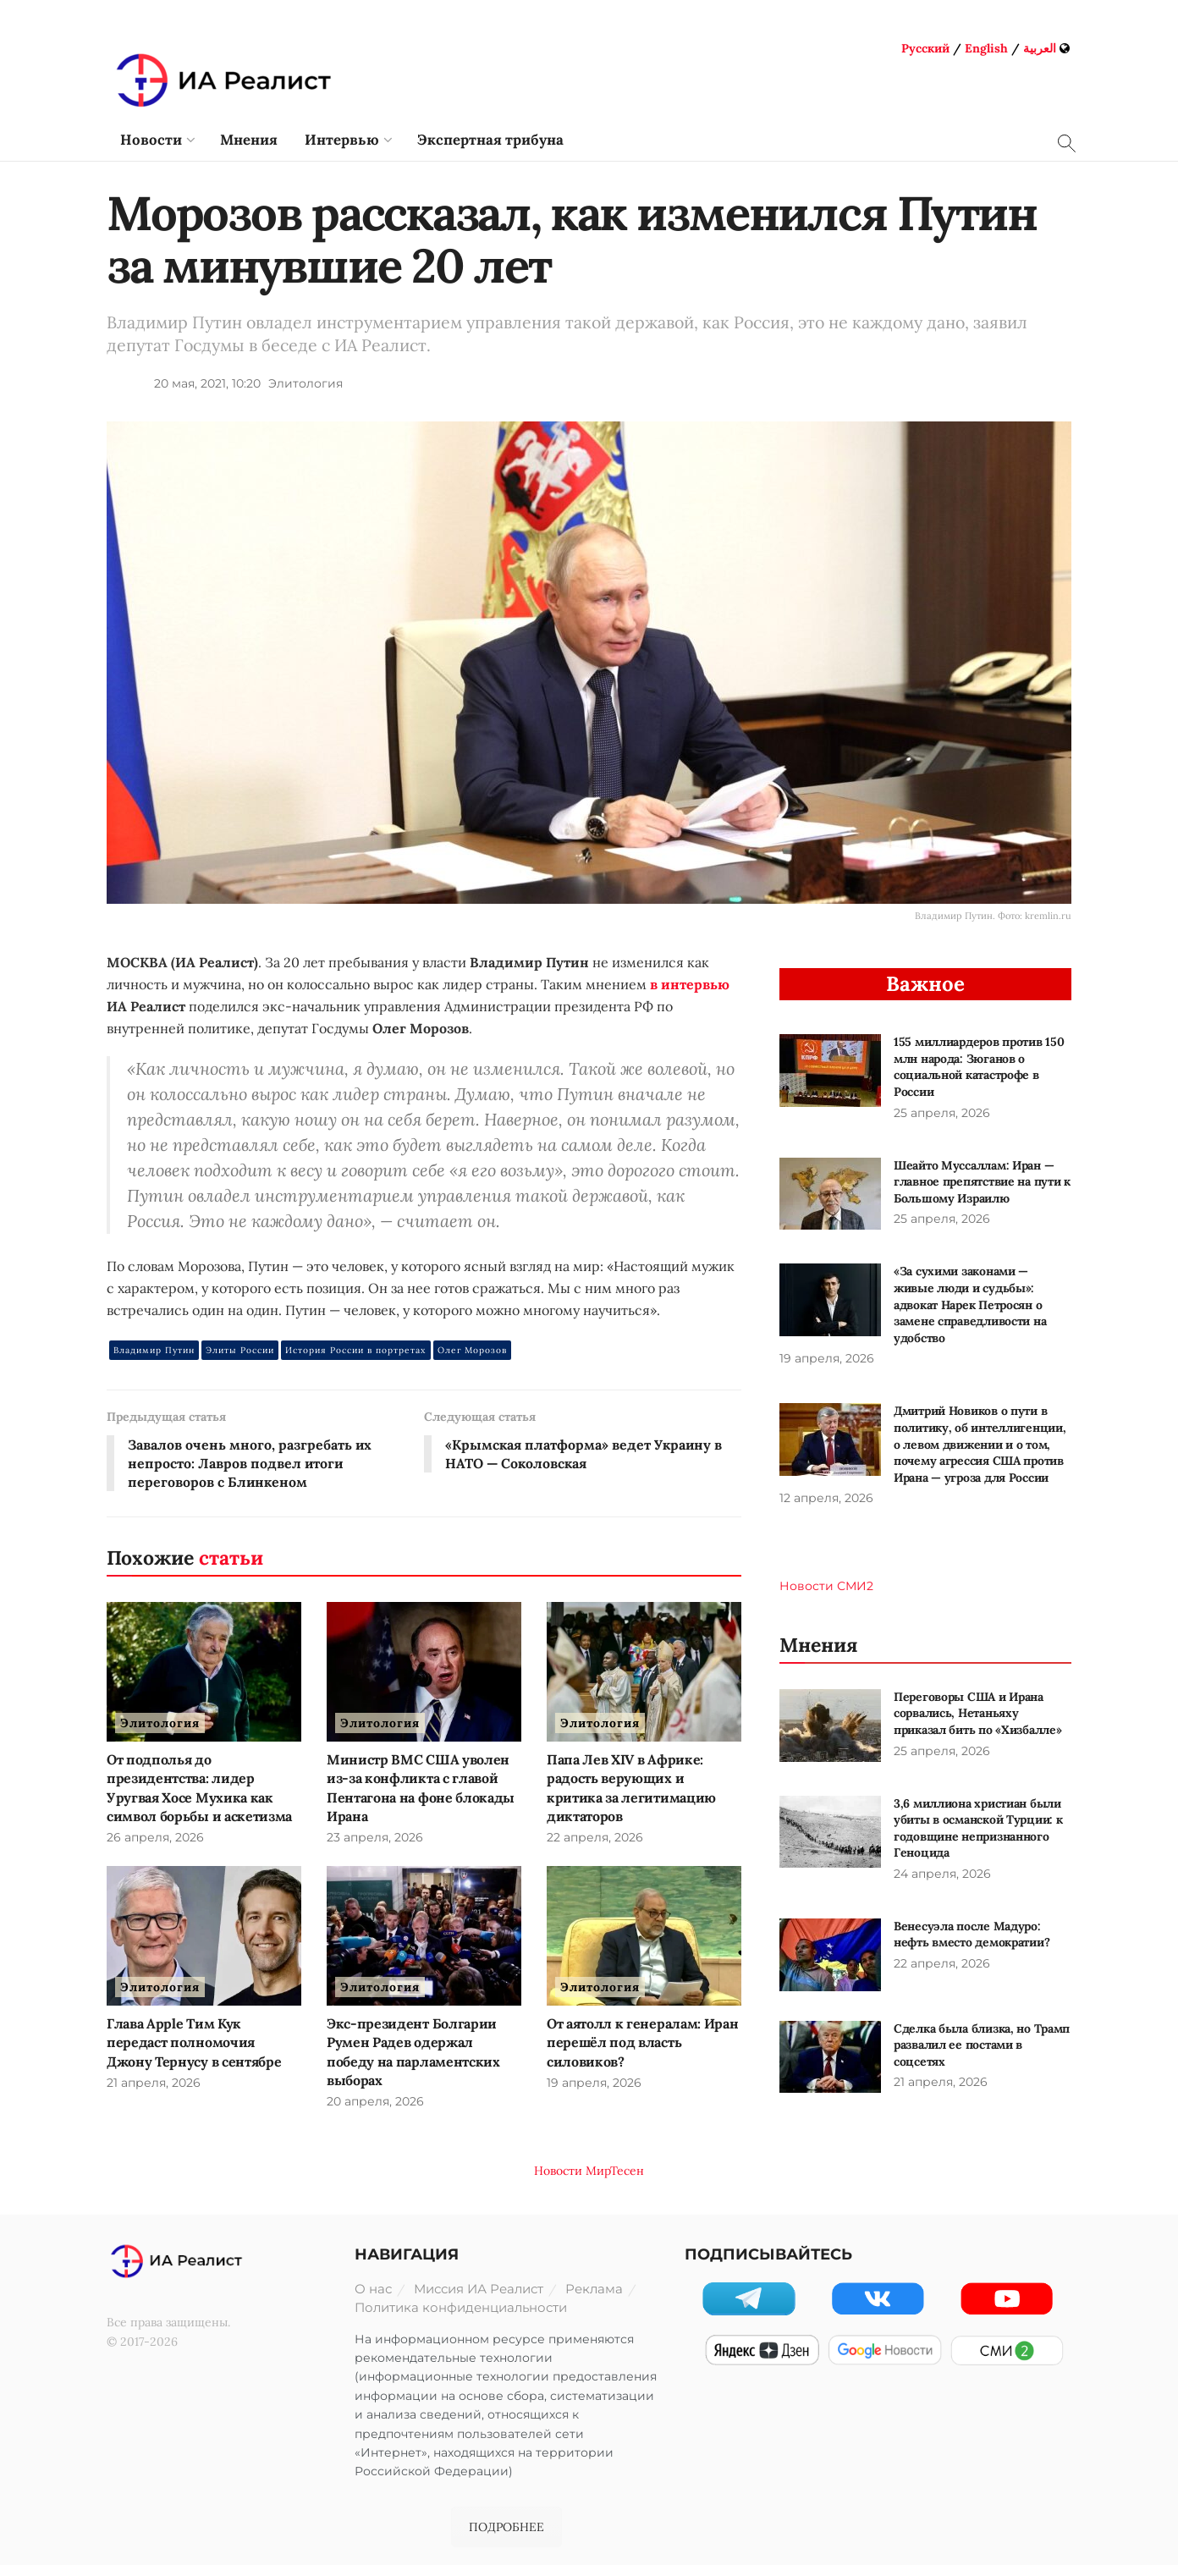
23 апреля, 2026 (375, 1838)
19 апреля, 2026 (594, 2083)
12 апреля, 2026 (826, 1497)
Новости (151, 139)
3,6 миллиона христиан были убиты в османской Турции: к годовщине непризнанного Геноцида (978, 1828)
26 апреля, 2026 (155, 1838)
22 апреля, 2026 (595, 1838)
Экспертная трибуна (490, 139)
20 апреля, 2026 (375, 2102)
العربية (1039, 48)
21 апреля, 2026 (154, 2083)
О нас (373, 2289)
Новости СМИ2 (826, 1585)
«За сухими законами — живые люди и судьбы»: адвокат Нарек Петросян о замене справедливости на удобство (970, 1304)
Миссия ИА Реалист (478, 2289)
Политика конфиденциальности (461, 2307)
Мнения (249, 139)
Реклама (594, 2289)
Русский (925, 48)
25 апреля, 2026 (942, 1112)
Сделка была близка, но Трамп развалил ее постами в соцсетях (982, 2045)
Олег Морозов (472, 1350)
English (986, 48)
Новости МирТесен (589, 2170)
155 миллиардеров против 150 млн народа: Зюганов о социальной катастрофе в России (979, 1066)
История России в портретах (355, 1350)
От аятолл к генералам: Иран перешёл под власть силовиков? (642, 2042)
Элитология (305, 383)
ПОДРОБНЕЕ (506, 2527)
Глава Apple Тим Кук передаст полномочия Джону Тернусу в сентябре (194, 2042)
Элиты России (240, 1350)
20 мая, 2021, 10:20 (207, 383)
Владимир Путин (154, 1350)
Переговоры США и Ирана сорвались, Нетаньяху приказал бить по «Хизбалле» (977, 1713)
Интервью (342, 139)
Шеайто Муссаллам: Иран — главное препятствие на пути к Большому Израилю (982, 1182)
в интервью (689, 984)
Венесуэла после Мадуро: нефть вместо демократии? (971, 1934)
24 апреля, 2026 (942, 1873)
